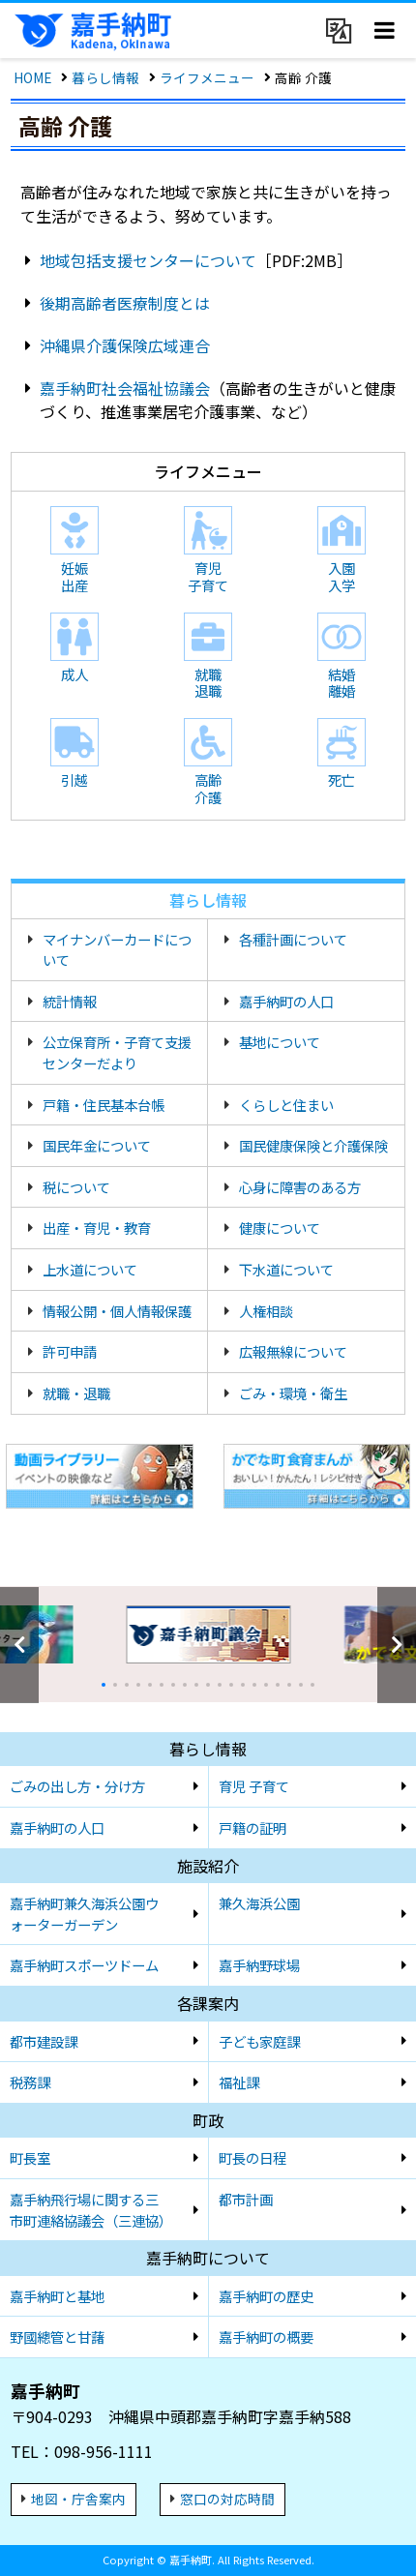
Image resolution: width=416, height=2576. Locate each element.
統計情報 (70, 1001)
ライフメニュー (207, 77)
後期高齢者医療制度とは (125, 303)
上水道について (90, 1269)
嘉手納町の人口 (286, 1001)
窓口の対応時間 (227, 2498)
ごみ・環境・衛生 (293, 1393)
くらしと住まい (286, 1104)
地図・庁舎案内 (78, 2498)
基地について (279, 1042)
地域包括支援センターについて (148, 260)
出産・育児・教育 (97, 1227)
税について (76, 1187)
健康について (279, 1227)
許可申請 (70, 1351)
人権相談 (266, 1311)
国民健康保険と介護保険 (313, 1145)
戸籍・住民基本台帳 (103, 1104)
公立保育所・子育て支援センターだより (117, 1052)
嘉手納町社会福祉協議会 (125, 388)
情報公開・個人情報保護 (117, 1311)
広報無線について (293, 1351)
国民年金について (97, 1145)
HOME (32, 77)
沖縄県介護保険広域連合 (125, 345)
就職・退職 (76, 1393)
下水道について (286, 1269)
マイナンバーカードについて (117, 950)
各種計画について (293, 939)
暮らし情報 (105, 77)
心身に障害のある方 (300, 1187)
